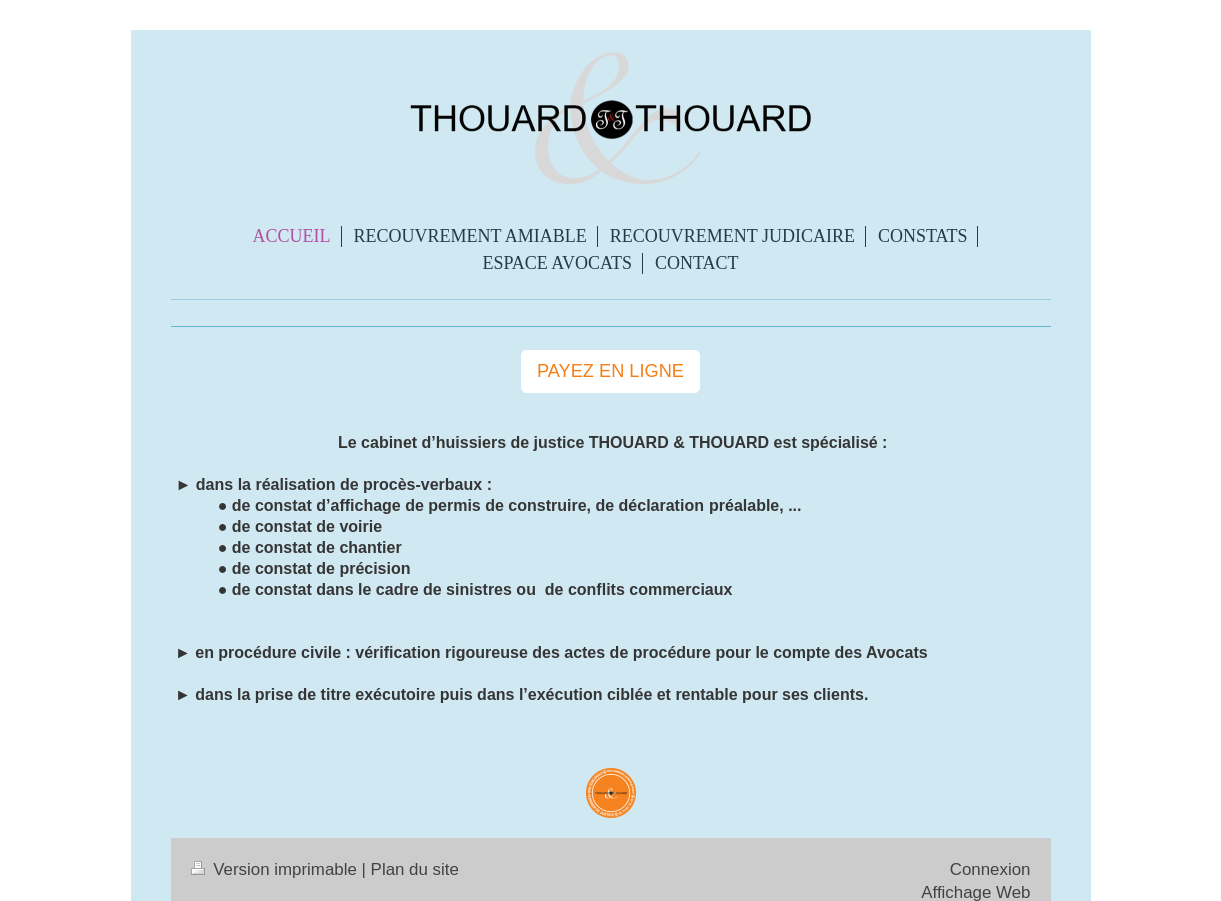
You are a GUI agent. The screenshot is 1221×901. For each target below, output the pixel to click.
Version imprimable (276, 869)
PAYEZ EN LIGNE (610, 371)
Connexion (990, 869)
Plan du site (415, 869)
